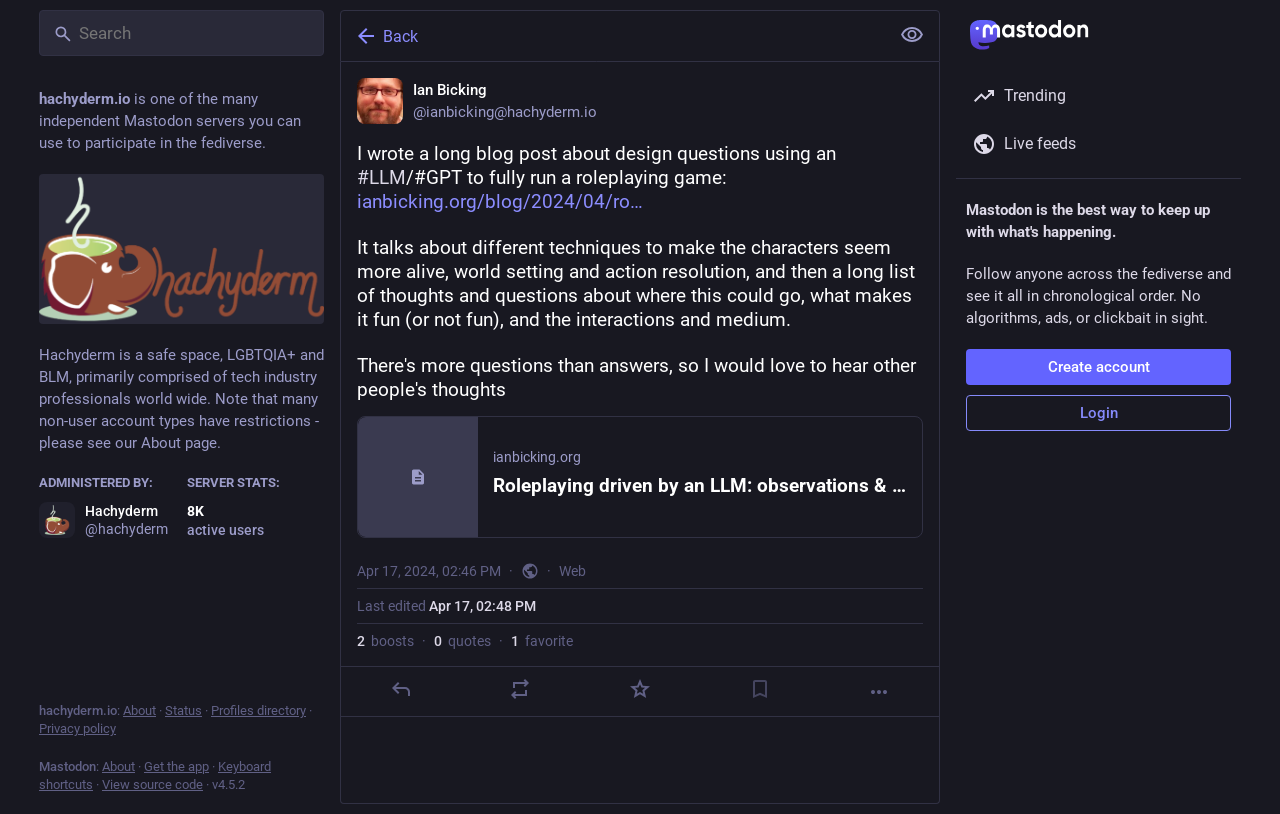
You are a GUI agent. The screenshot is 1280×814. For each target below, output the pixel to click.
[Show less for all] (912, 35)
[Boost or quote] (520, 689)
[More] (879, 692)
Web (572, 571)
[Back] (613, 36)
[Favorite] (640, 689)
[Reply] (401, 689)
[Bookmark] (760, 689)
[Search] (181, 33)
